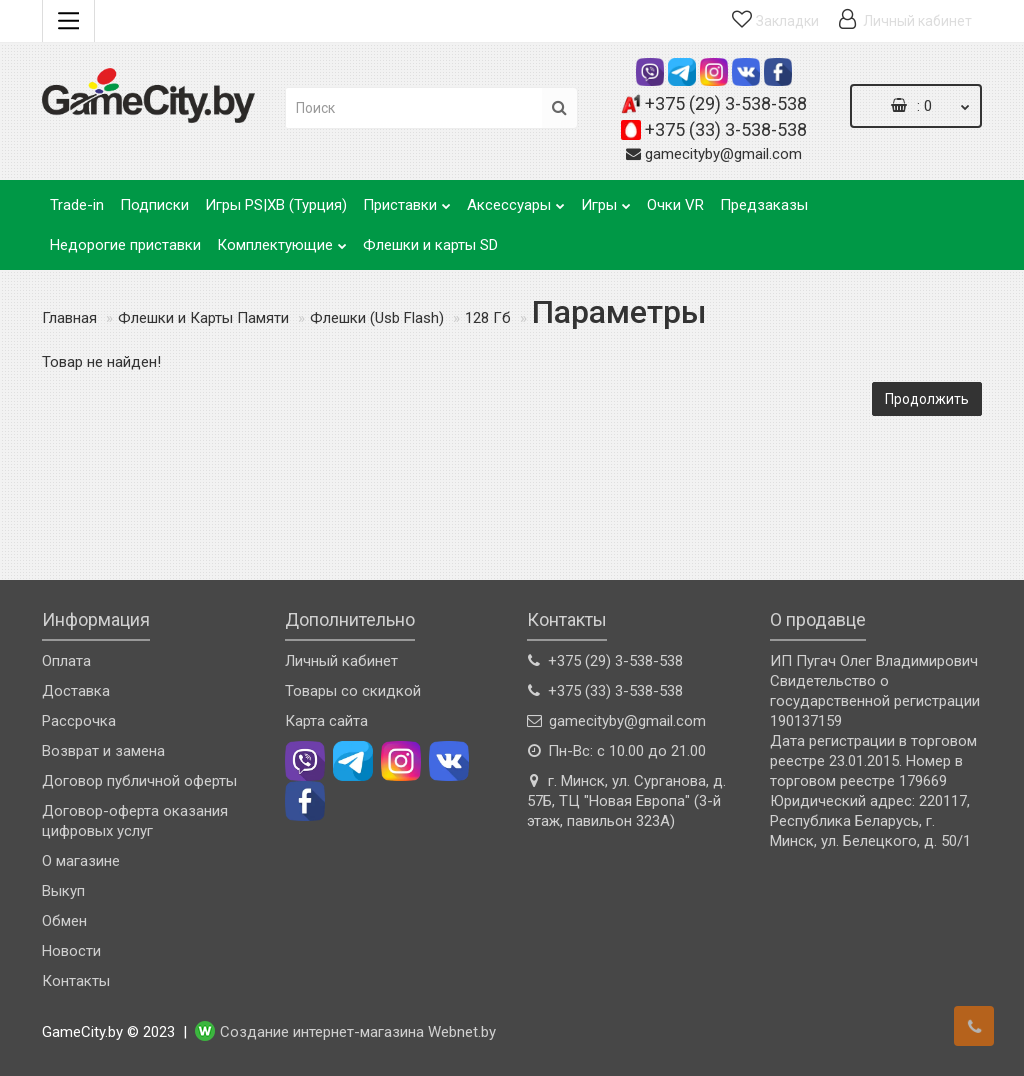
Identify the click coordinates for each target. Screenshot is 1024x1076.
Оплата (66, 661)
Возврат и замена (103, 751)
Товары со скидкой (353, 691)
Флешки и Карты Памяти (203, 318)
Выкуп (63, 891)
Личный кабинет (341, 661)
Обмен (64, 921)
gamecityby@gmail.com (723, 154)
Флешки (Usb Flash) (377, 318)
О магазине (81, 861)
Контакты (76, 981)
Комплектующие (282, 239)
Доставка (76, 691)
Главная (69, 318)
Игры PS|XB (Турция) (276, 205)
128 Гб (488, 318)
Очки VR (675, 205)
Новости (71, 951)
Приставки (407, 199)
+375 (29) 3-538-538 (726, 103)
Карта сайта (326, 721)
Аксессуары (516, 199)
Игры (606, 199)
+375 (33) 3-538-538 (726, 129)
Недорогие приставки (125, 245)
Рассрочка (79, 721)
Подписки (154, 205)
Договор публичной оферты (139, 781)
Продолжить (927, 399)
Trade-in (77, 205)
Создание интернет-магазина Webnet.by (358, 1033)
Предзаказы (764, 205)
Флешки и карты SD (430, 245)
